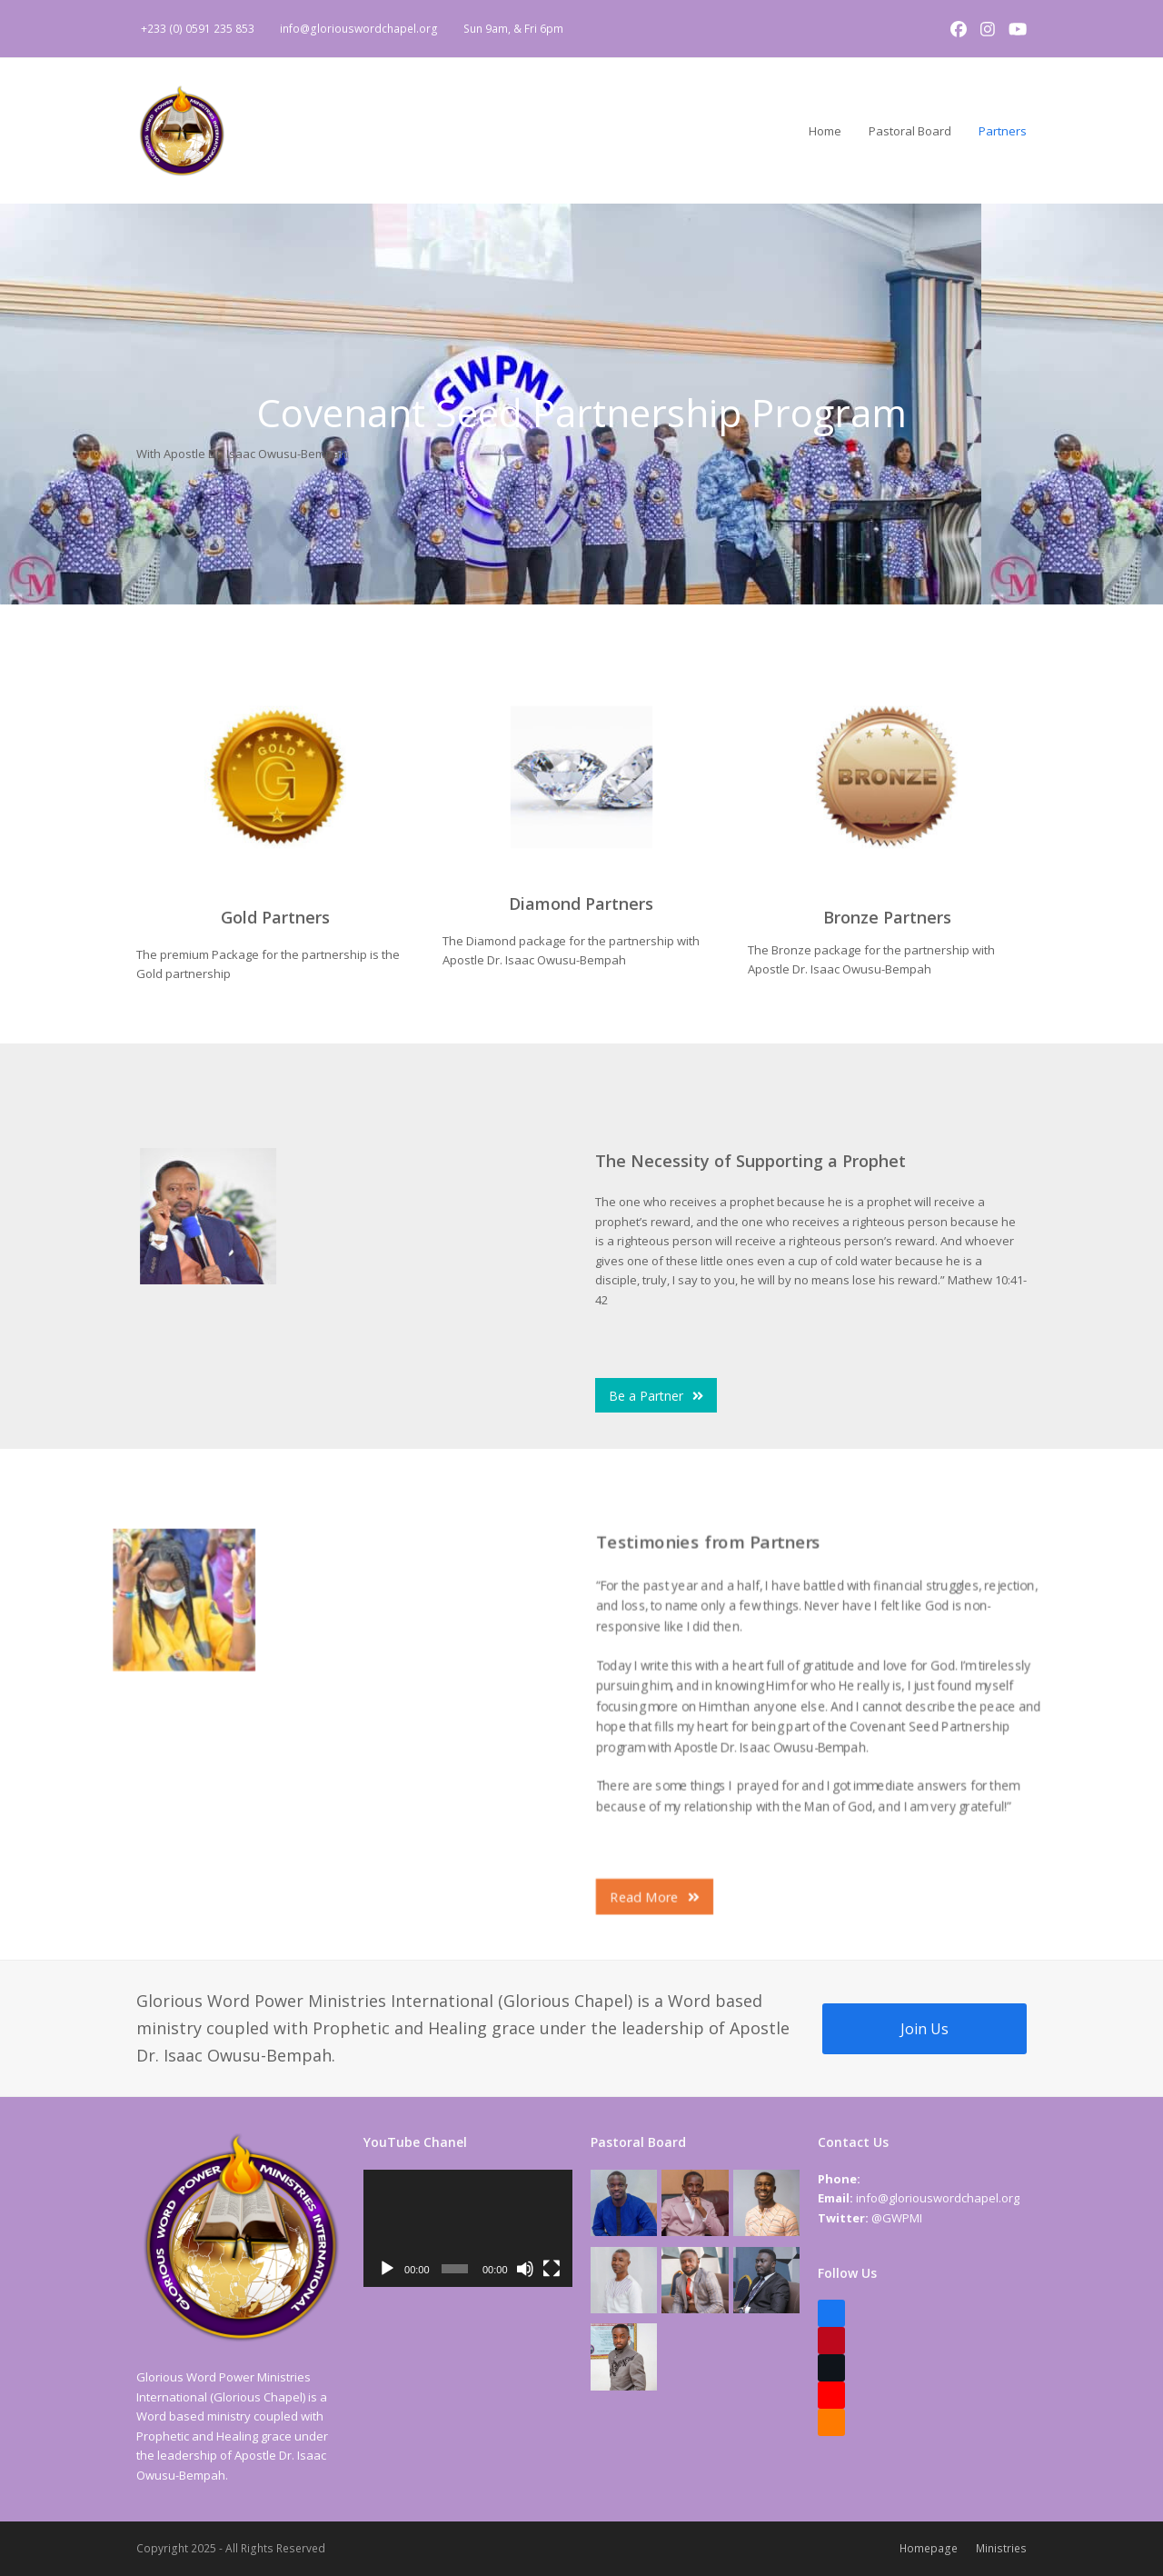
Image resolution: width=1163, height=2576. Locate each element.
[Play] (387, 2269)
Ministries (1001, 2548)
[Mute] (525, 2269)
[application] (467, 2228)
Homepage (929, 2548)
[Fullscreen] (551, 2269)
